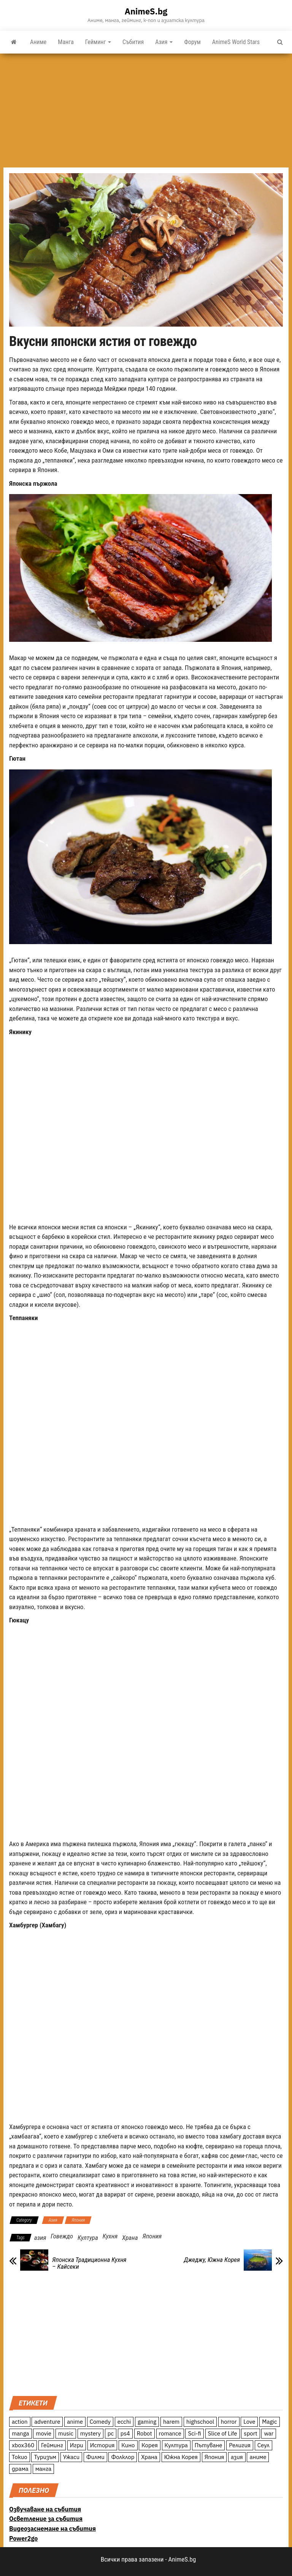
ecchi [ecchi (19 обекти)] (124, 2421)
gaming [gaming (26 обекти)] (147, 2421)
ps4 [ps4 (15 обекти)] (125, 2433)
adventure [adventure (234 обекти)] (47, 2421)
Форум (192, 42)
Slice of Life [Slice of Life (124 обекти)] (222, 2433)
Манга (66, 42)
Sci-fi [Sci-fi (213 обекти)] (194, 2433)
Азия (164, 42)
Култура (88, 2237)
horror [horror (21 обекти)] (229, 2421)
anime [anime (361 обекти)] (75, 2421)
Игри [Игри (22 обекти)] (76, 2445)
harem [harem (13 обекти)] (171, 2421)
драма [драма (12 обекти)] (20, 2468)
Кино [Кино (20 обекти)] (128, 2445)
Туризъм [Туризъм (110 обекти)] (45, 2457)
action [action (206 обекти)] (20, 2421)
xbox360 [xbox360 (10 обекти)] (23, 2445)
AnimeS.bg (146, 11)
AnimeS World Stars (236, 42)
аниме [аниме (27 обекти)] (257, 2457)
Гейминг (98, 42)
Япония (78, 2220)
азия (40, 2237)
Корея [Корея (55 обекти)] (149, 2445)
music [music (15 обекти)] (65, 2433)
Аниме (38, 42)
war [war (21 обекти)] (268, 2433)
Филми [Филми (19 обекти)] (95, 2457)
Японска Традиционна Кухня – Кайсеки (89, 2263)
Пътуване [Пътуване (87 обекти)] (208, 2445)
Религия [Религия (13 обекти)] (240, 2445)
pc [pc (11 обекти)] (111, 2433)
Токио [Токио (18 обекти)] (19, 2457)
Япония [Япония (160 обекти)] (214, 2457)
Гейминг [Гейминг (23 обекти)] (52, 2445)
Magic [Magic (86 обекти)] (269, 2421)
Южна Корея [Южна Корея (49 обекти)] (181, 2457)
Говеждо (62, 2236)
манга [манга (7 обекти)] (43, 2468)
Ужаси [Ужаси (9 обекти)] (71, 2457)
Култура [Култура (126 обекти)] (176, 2445)
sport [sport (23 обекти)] (250, 2433)
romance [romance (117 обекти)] (170, 2433)
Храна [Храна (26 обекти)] (149, 2457)
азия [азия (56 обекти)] (237, 2457)
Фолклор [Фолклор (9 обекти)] (122, 2457)
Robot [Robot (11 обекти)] (144, 2433)
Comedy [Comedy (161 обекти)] (100, 2421)
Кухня (110, 2236)
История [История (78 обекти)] (102, 2445)
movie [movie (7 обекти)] (43, 2433)
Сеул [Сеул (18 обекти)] (263, 2445)
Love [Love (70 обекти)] (249, 2421)
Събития (133, 42)
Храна (130, 2237)
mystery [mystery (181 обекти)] (90, 2433)
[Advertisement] (146, 110)
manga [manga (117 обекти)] (20, 2433)
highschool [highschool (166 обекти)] (200, 2421)
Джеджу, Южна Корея (212, 2259)
